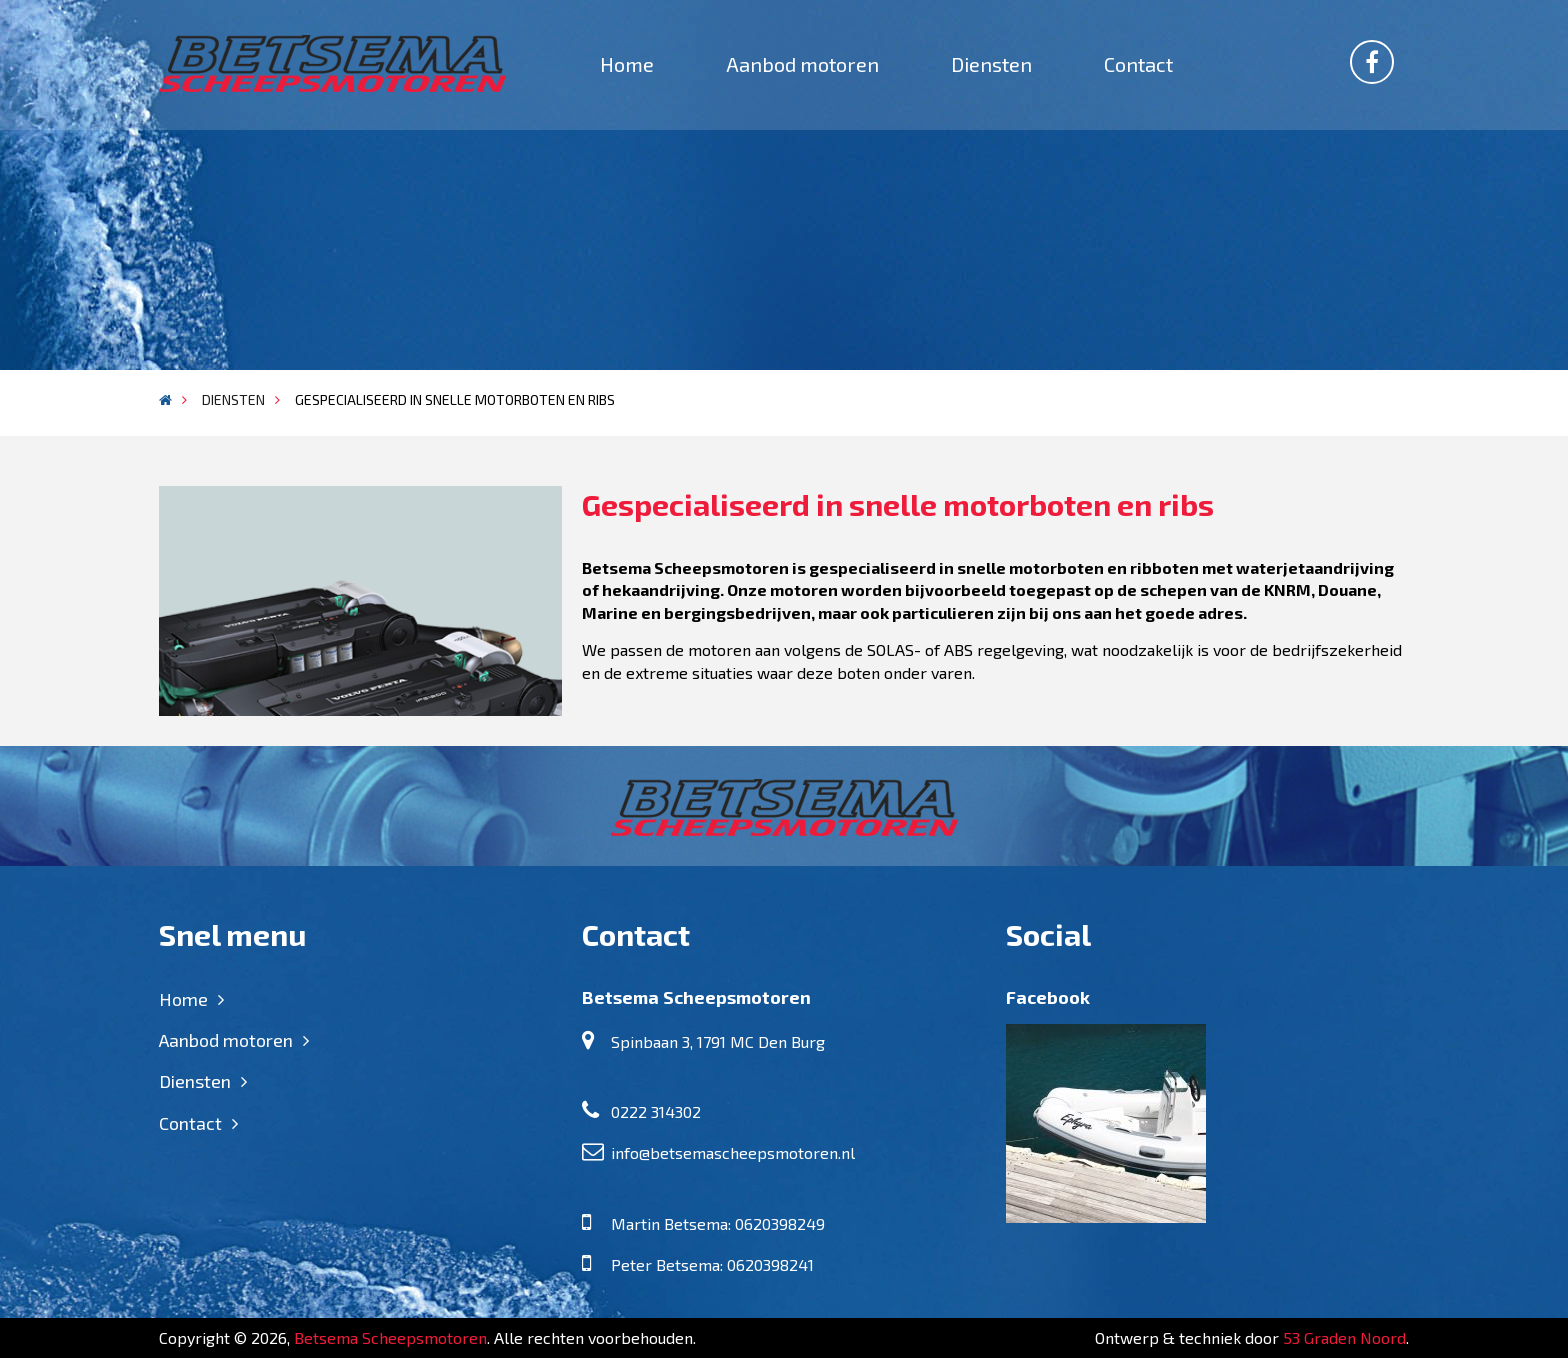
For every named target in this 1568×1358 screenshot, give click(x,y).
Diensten (991, 64)
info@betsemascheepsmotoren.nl (733, 1152)
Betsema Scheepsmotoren (390, 1337)
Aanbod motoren (802, 64)
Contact (1138, 64)
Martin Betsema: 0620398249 (718, 1223)
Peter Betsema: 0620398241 (712, 1264)
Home (627, 64)
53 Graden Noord (1344, 1337)
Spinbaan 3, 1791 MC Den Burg (718, 1041)
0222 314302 (656, 1111)
